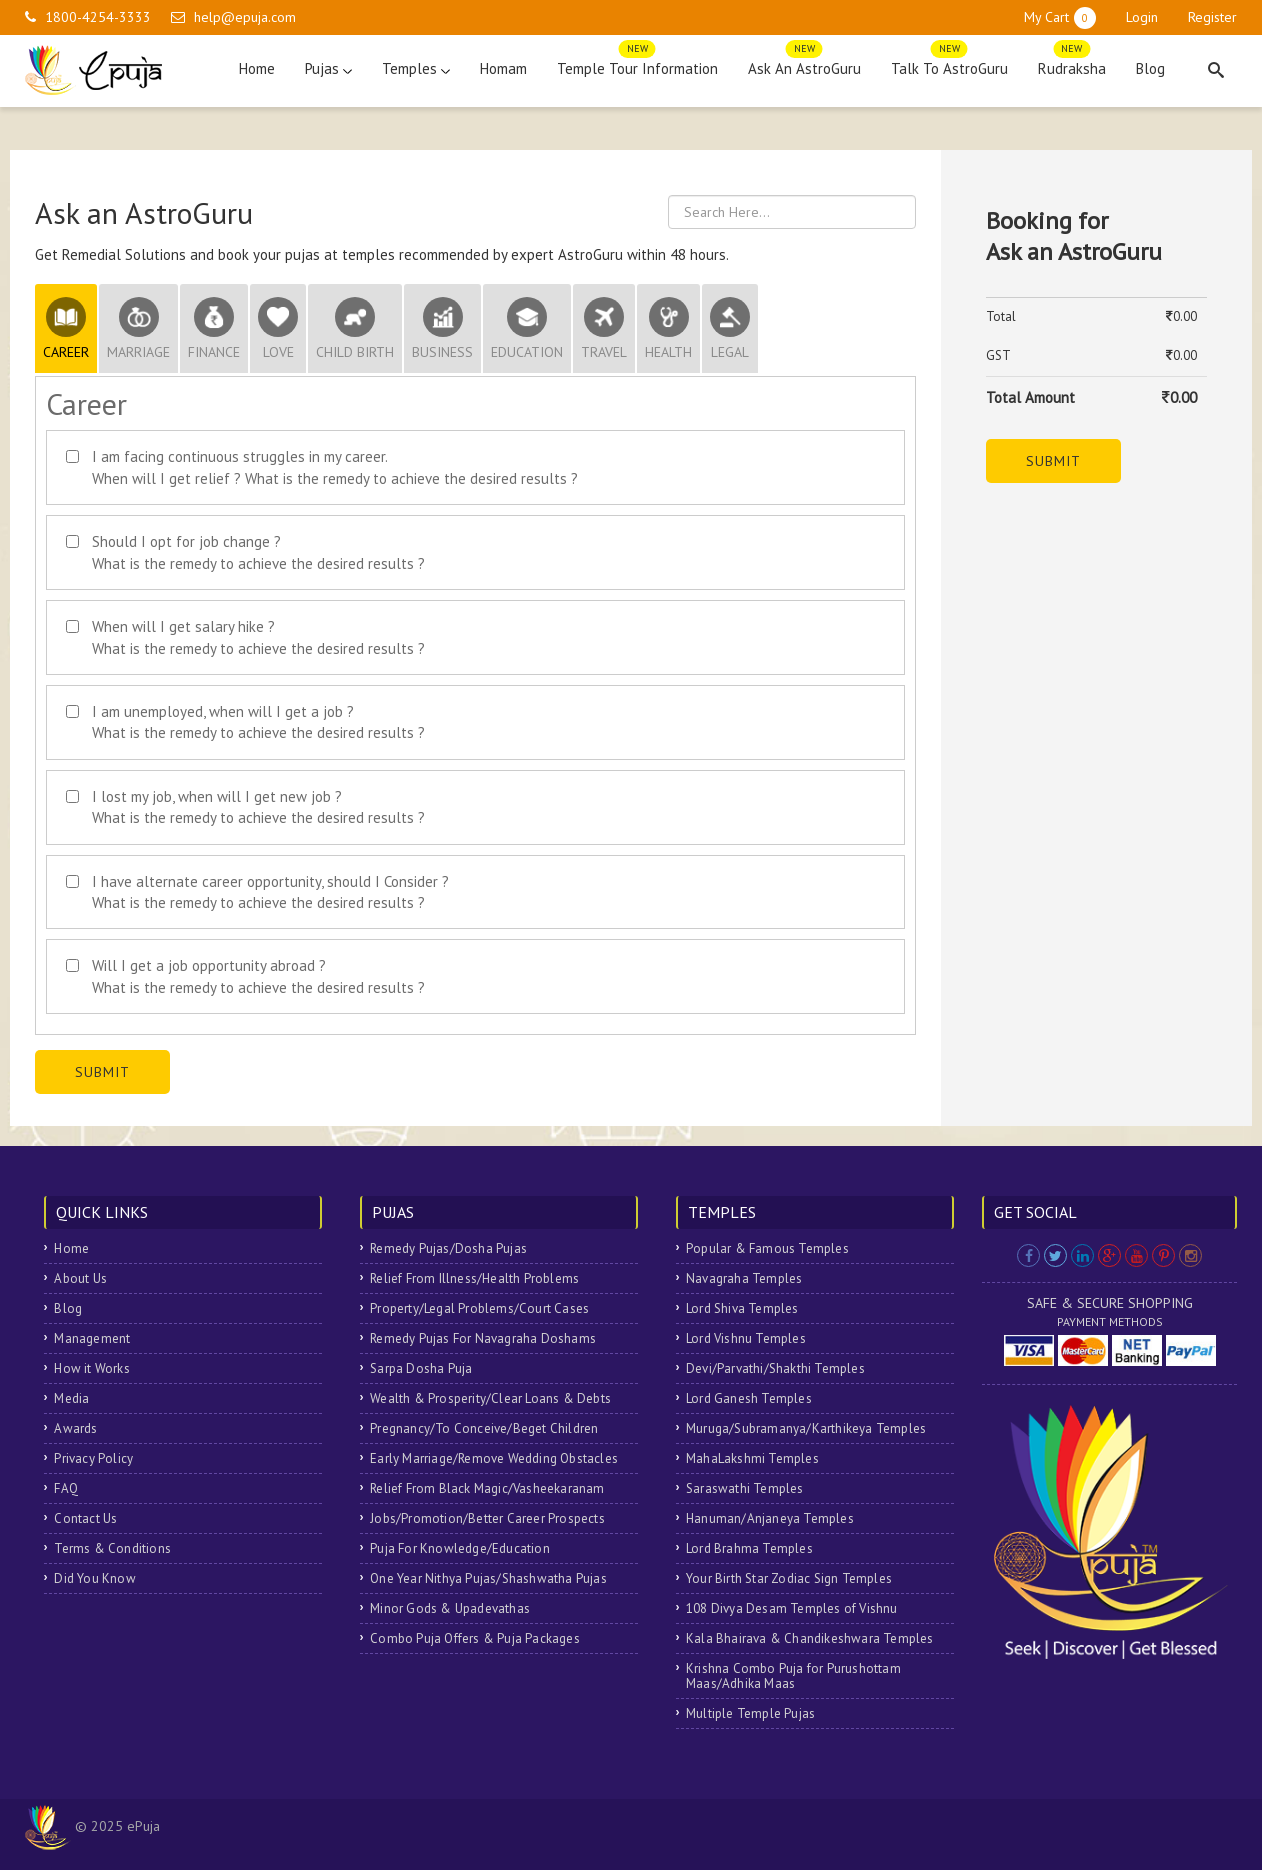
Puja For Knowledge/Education (460, 1548)
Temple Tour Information (637, 64)
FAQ (66, 1488)
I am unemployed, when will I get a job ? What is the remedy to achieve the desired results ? (258, 722)
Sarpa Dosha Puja (421, 1368)
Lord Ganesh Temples (749, 1398)
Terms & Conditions (112, 1548)
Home (257, 68)
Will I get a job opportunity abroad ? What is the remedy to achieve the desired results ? (258, 976)
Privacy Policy (93, 1458)
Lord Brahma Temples (749, 1548)
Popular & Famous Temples (767, 1248)
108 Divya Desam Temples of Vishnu (792, 1608)
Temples (416, 68)
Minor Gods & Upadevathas (450, 1608)
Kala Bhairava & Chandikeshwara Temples (810, 1638)
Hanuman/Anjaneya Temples (770, 1518)
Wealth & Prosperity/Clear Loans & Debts (490, 1398)
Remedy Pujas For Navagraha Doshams (483, 1338)
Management (92, 1338)
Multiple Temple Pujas (750, 1713)
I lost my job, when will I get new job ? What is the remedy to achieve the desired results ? (258, 807)
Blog (1150, 68)
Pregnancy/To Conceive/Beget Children (484, 1428)
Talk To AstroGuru (949, 64)
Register (1212, 17)
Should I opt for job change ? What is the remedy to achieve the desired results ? (258, 552)
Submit (102, 1072)
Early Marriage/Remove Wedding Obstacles (494, 1458)
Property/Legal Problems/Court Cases (479, 1308)
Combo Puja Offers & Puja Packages (475, 1638)
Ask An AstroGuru (804, 64)
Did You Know (94, 1578)
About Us (80, 1278)
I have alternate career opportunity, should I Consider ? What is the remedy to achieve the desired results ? (270, 892)
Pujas (328, 68)
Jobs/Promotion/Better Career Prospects (487, 1518)
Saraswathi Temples (745, 1488)
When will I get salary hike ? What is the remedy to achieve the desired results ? (258, 637)
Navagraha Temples (744, 1278)
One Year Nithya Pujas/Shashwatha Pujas (488, 1578)
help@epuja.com (245, 17)
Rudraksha (1072, 64)
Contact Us (85, 1518)
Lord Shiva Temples (742, 1308)
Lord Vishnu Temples (746, 1338)
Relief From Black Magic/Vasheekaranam (487, 1488)
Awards (75, 1428)
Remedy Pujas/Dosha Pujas (448, 1248)
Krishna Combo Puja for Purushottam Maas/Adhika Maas (793, 1676)
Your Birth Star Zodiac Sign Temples (789, 1578)
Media (71, 1398)
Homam (503, 68)
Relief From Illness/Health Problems (474, 1278)
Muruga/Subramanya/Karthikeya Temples (806, 1428)
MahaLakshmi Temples (752, 1458)
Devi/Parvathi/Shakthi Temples (775, 1368)
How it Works (91, 1368)
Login (1142, 17)
